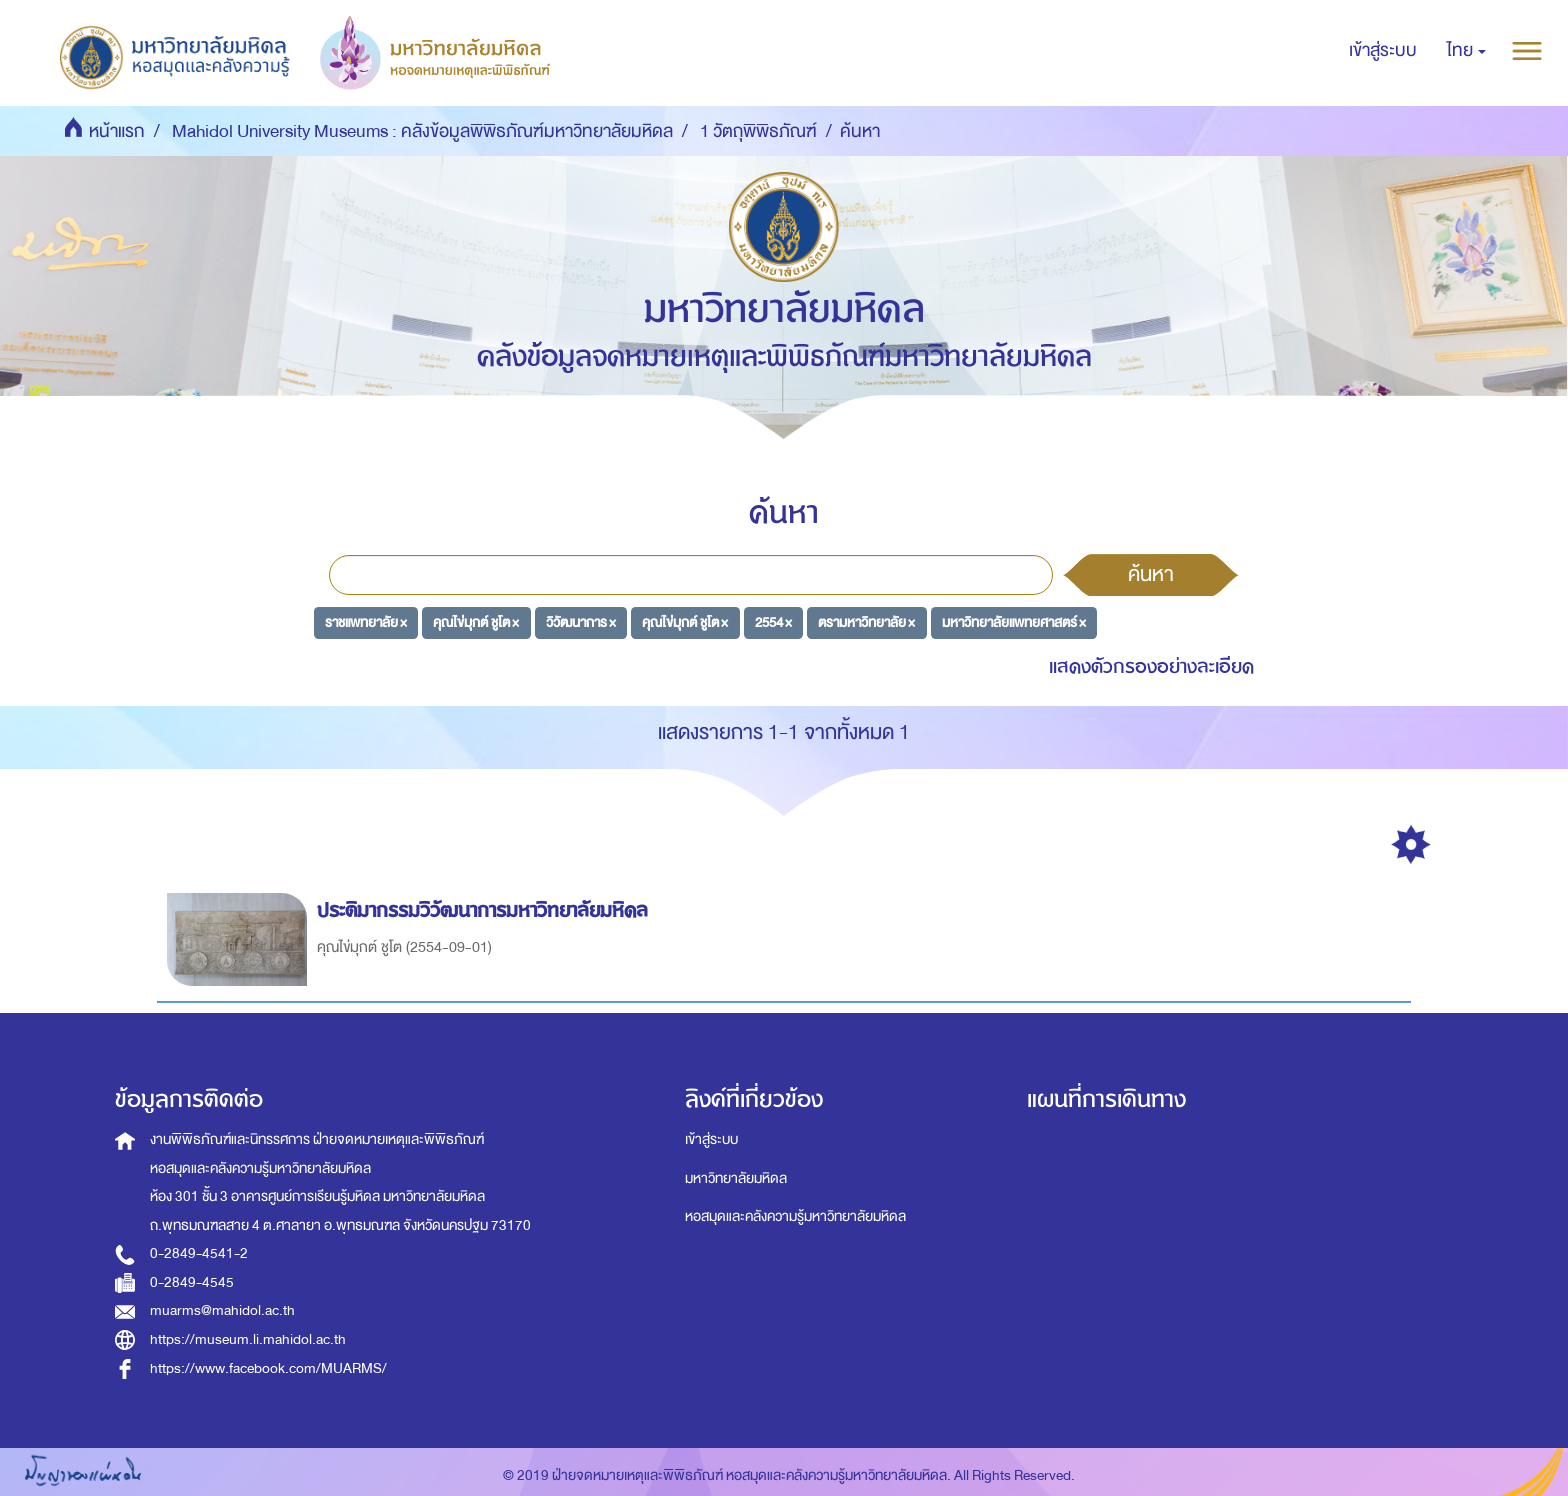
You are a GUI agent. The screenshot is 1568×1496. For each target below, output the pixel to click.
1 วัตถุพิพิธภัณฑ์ (758, 131)
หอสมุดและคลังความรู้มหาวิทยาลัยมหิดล (795, 1216)
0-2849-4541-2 (199, 1253)
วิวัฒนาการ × (581, 622)
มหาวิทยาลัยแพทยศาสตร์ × (1014, 622)
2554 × (773, 622)
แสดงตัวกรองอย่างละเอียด (1151, 666)
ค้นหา (1151, 574)
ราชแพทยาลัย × (366, 622)
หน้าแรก (117, 131)
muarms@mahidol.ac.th (222, 1310)
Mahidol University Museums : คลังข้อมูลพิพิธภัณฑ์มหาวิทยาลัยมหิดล (422, 131)
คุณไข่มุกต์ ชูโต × (476, 622)
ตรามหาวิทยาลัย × (866, 622)
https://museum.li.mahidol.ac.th (248, 1339)
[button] (1466, 51)
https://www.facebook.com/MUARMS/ (268, 1368)
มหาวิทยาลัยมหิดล (736, 1178)
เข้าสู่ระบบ (711, 1139)
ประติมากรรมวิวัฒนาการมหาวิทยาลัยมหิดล (485, 910)
